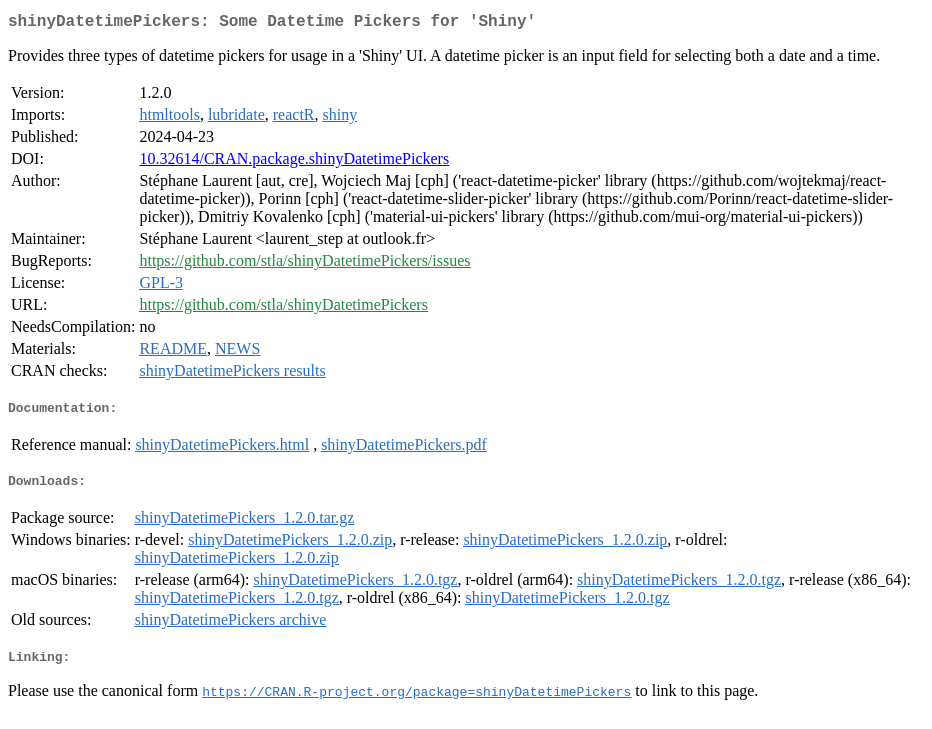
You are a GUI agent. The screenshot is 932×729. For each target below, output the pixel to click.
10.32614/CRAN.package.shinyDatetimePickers (294, 162)
